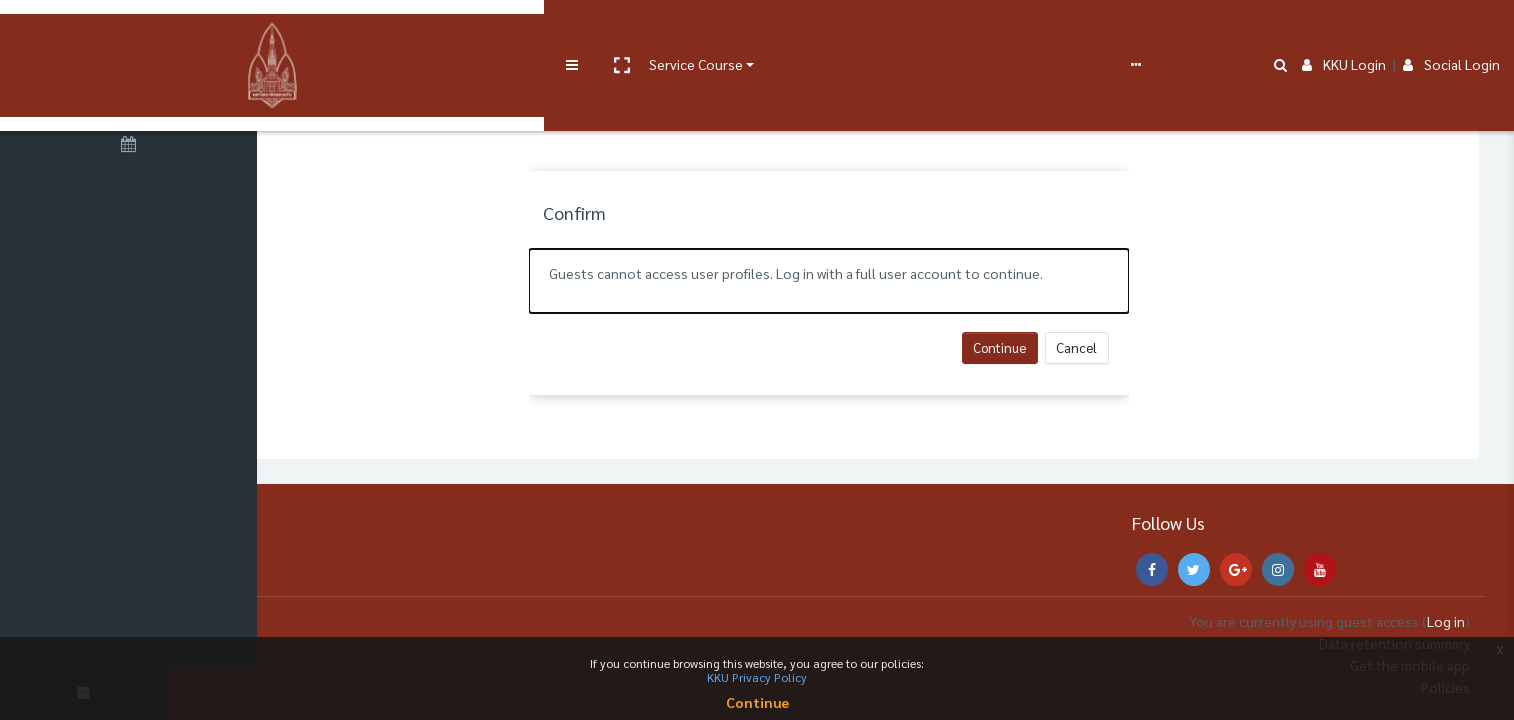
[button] (337, 33)
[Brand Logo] (130, 33)
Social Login (1451, 32)
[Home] (130, 93)
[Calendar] (130, 147)
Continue (1058, 347)
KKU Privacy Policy (757, 677)
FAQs (738, 32)
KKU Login (1344, 32)
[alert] (887, 281)
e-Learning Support (637, 32)
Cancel (1135, 347)
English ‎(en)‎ (805, 32)
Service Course (412, 32)
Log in (1446, 621)
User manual (523, 32)
